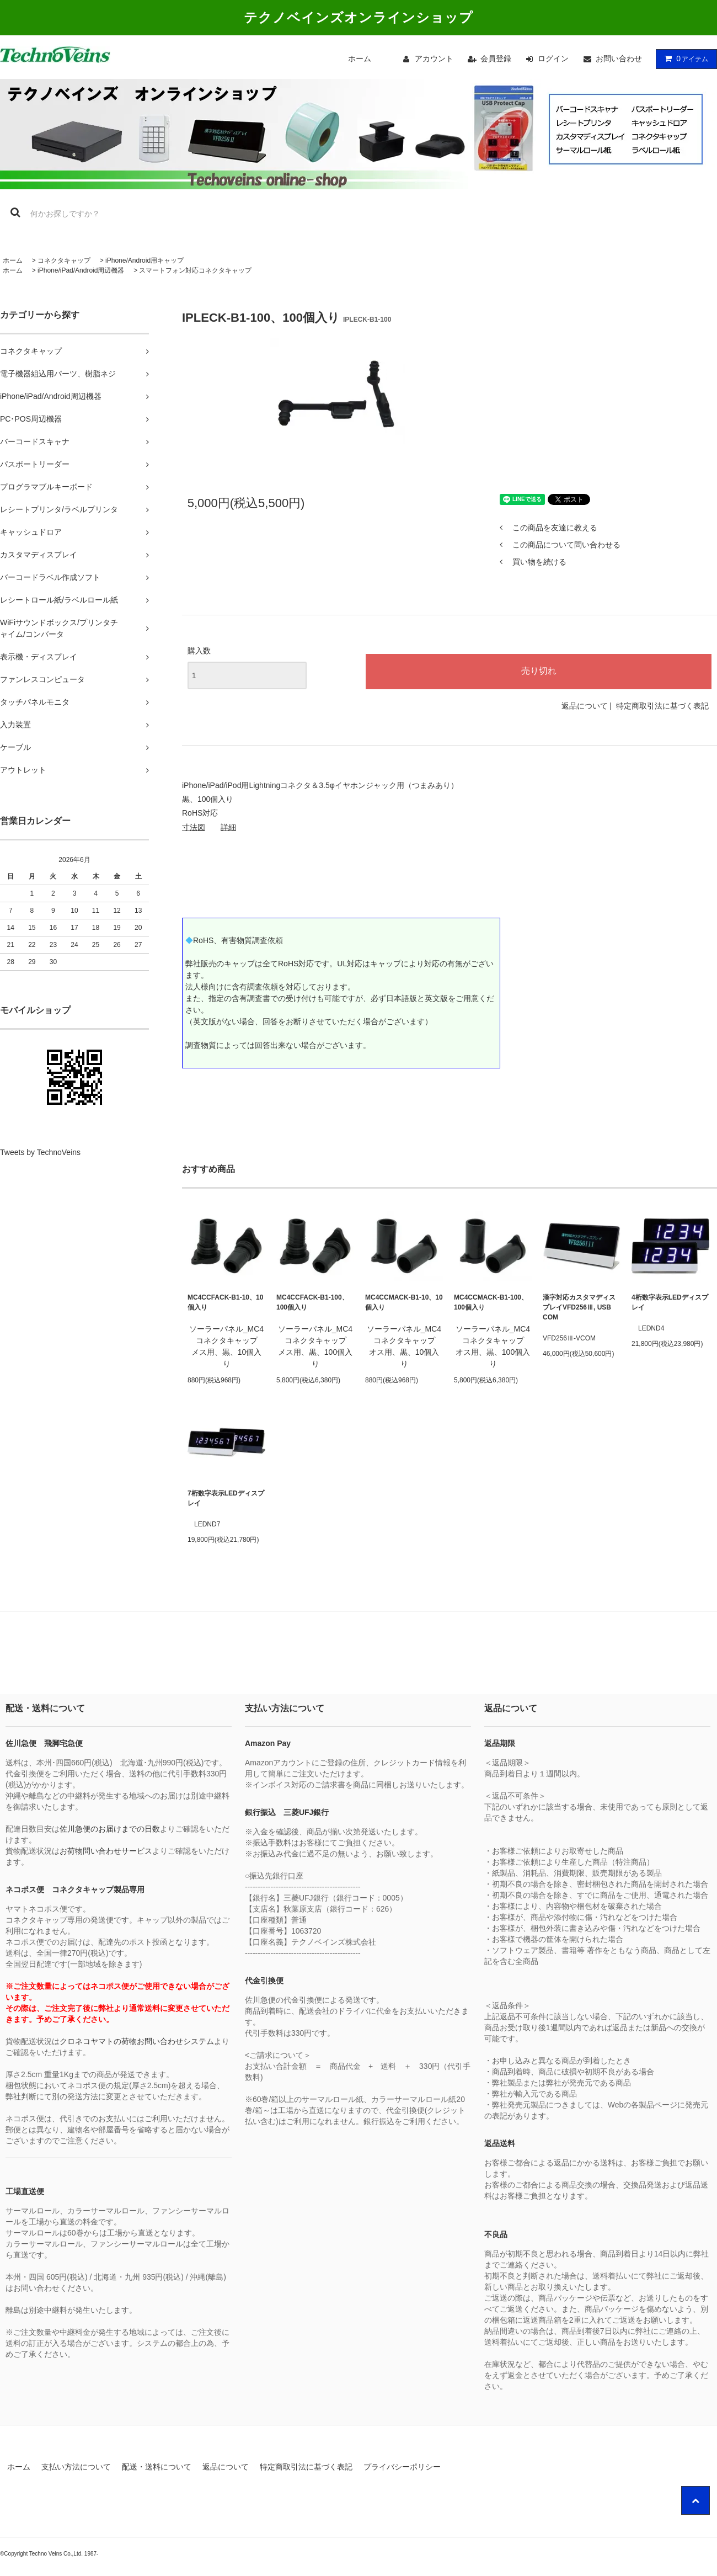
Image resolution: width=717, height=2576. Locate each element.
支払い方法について (76, 2466)
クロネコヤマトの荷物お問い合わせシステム (137, 2041)
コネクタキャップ (64, 260)
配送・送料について (156, 2466)
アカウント (434, 58)
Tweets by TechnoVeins (40, 1152)
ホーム (359, 58)
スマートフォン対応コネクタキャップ (195, 270)
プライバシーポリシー (402, 2466)
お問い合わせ (619, 58)
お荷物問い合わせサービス (106, 1850)
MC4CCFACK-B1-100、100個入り (312, 1302)
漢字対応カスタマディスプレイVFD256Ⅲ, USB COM (579, 1307)
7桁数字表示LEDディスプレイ (226, 1498)
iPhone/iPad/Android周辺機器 (81, 270)
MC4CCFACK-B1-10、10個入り (225, 1302)
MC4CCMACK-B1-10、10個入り (404, 1302)
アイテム (684, 58)
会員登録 (495, 58)
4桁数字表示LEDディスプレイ (670, 1302)
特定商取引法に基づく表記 (662, 705)
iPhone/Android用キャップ (144, 260)
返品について (584, 705)
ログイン (553, 58)
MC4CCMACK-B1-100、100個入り (491, 1302)
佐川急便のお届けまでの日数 (110, 1828)
